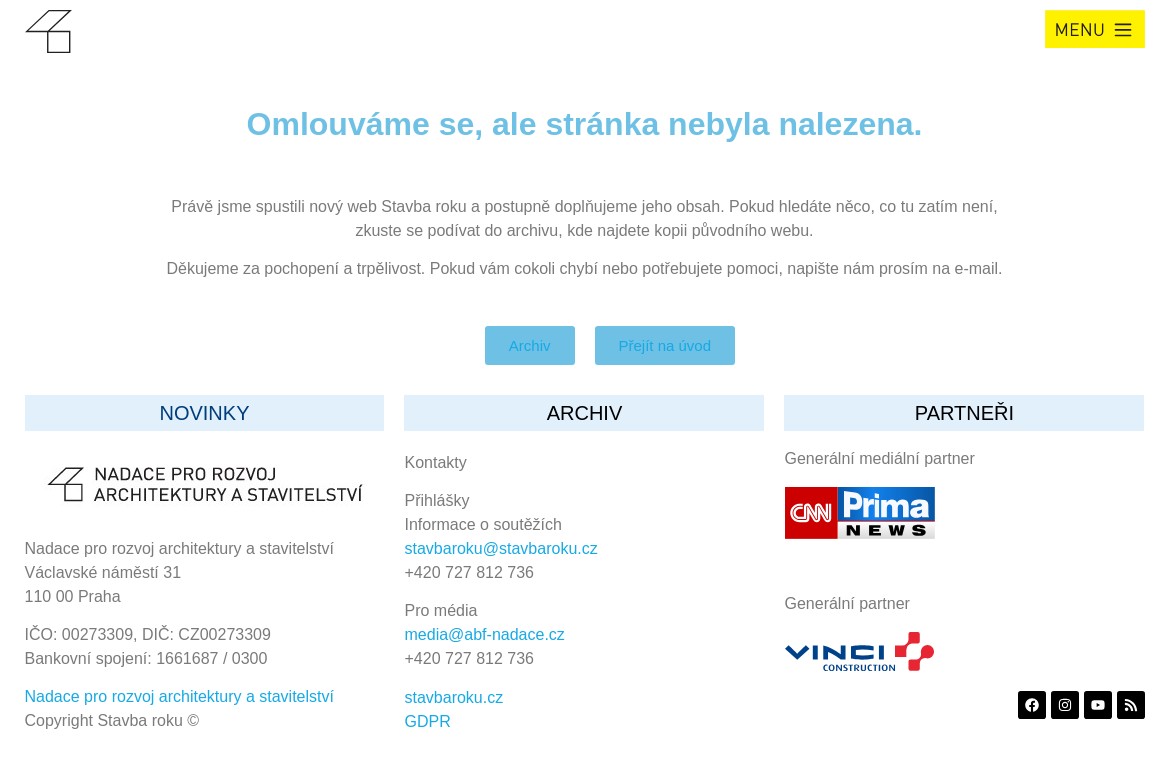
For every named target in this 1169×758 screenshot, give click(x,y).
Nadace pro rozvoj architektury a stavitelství (179, 696)
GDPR (428, 721)
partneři (964, 413)
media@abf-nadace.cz (485, 634)
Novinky (204, 413)
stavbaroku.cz (454, 697)
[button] (1095, 29)
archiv (585, 413)
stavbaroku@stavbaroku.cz (501, 548)
